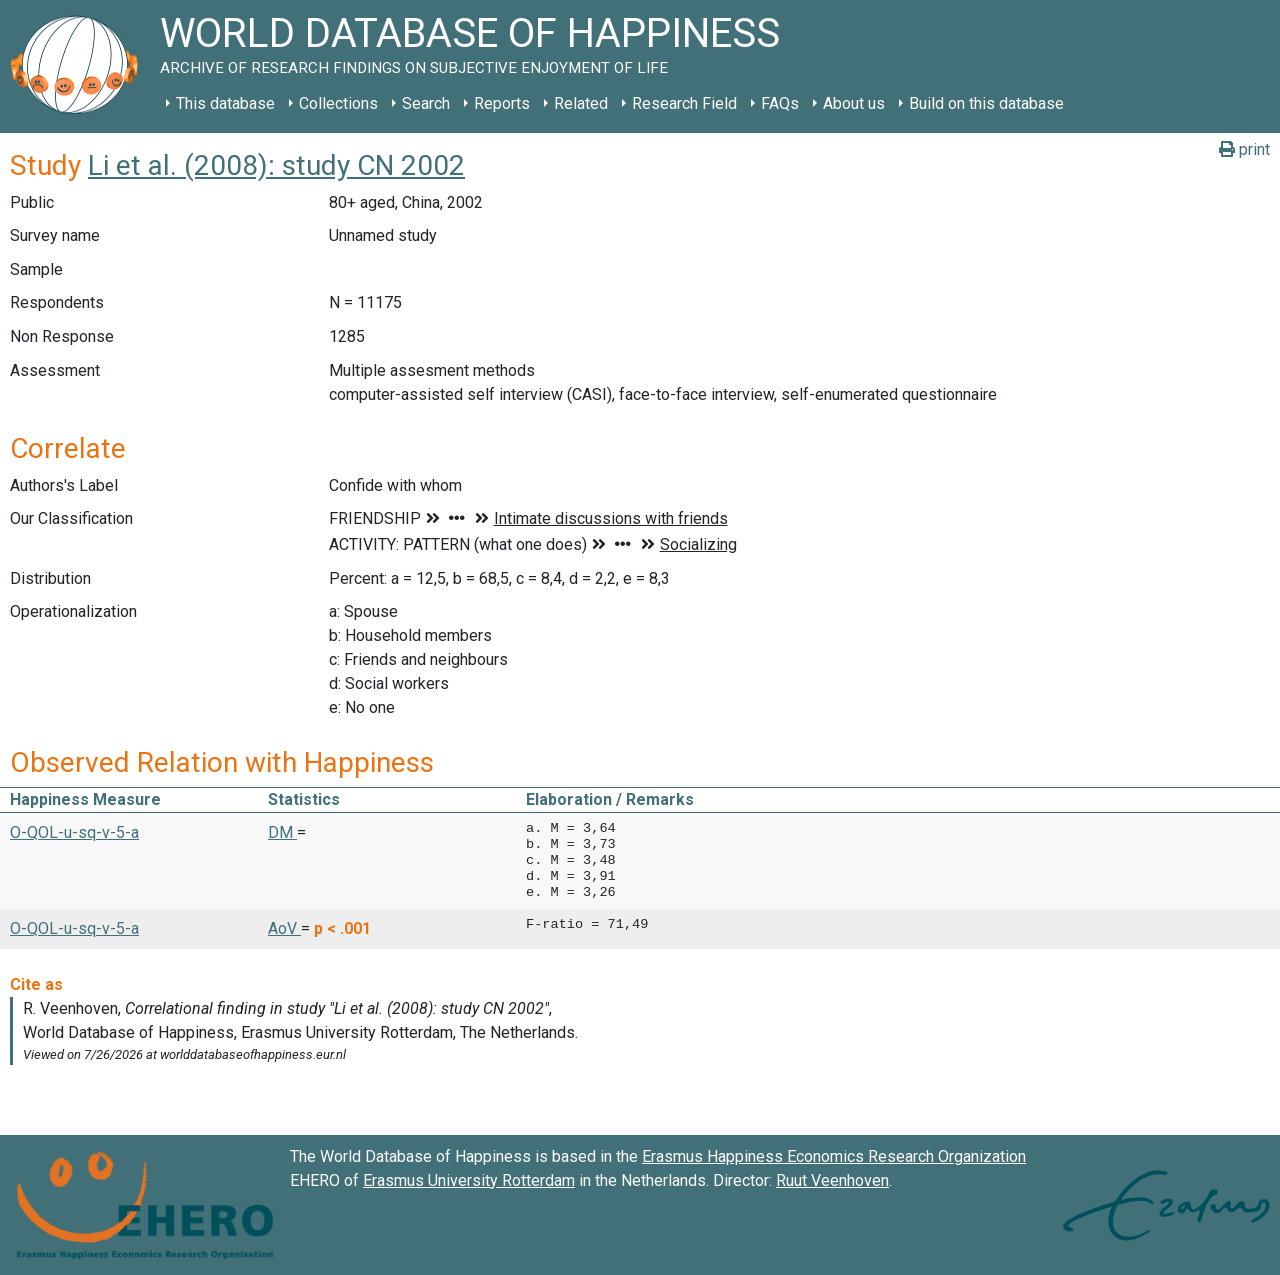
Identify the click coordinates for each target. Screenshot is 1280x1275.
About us (854, 103)
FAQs (780, 103)
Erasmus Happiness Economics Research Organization (834, 1156)
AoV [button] (284, 928)
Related (581, 103)
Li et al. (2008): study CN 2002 (276, 165)
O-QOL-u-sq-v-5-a (74, 832)
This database (225, 103)
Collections (338, 103)
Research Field (684, 103)
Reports (502, 103)
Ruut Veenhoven (832, 1180)
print (1244, 149)
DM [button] (282, 832)
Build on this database (986, 103)
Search (426, 103)
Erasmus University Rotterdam (469, 1180)
